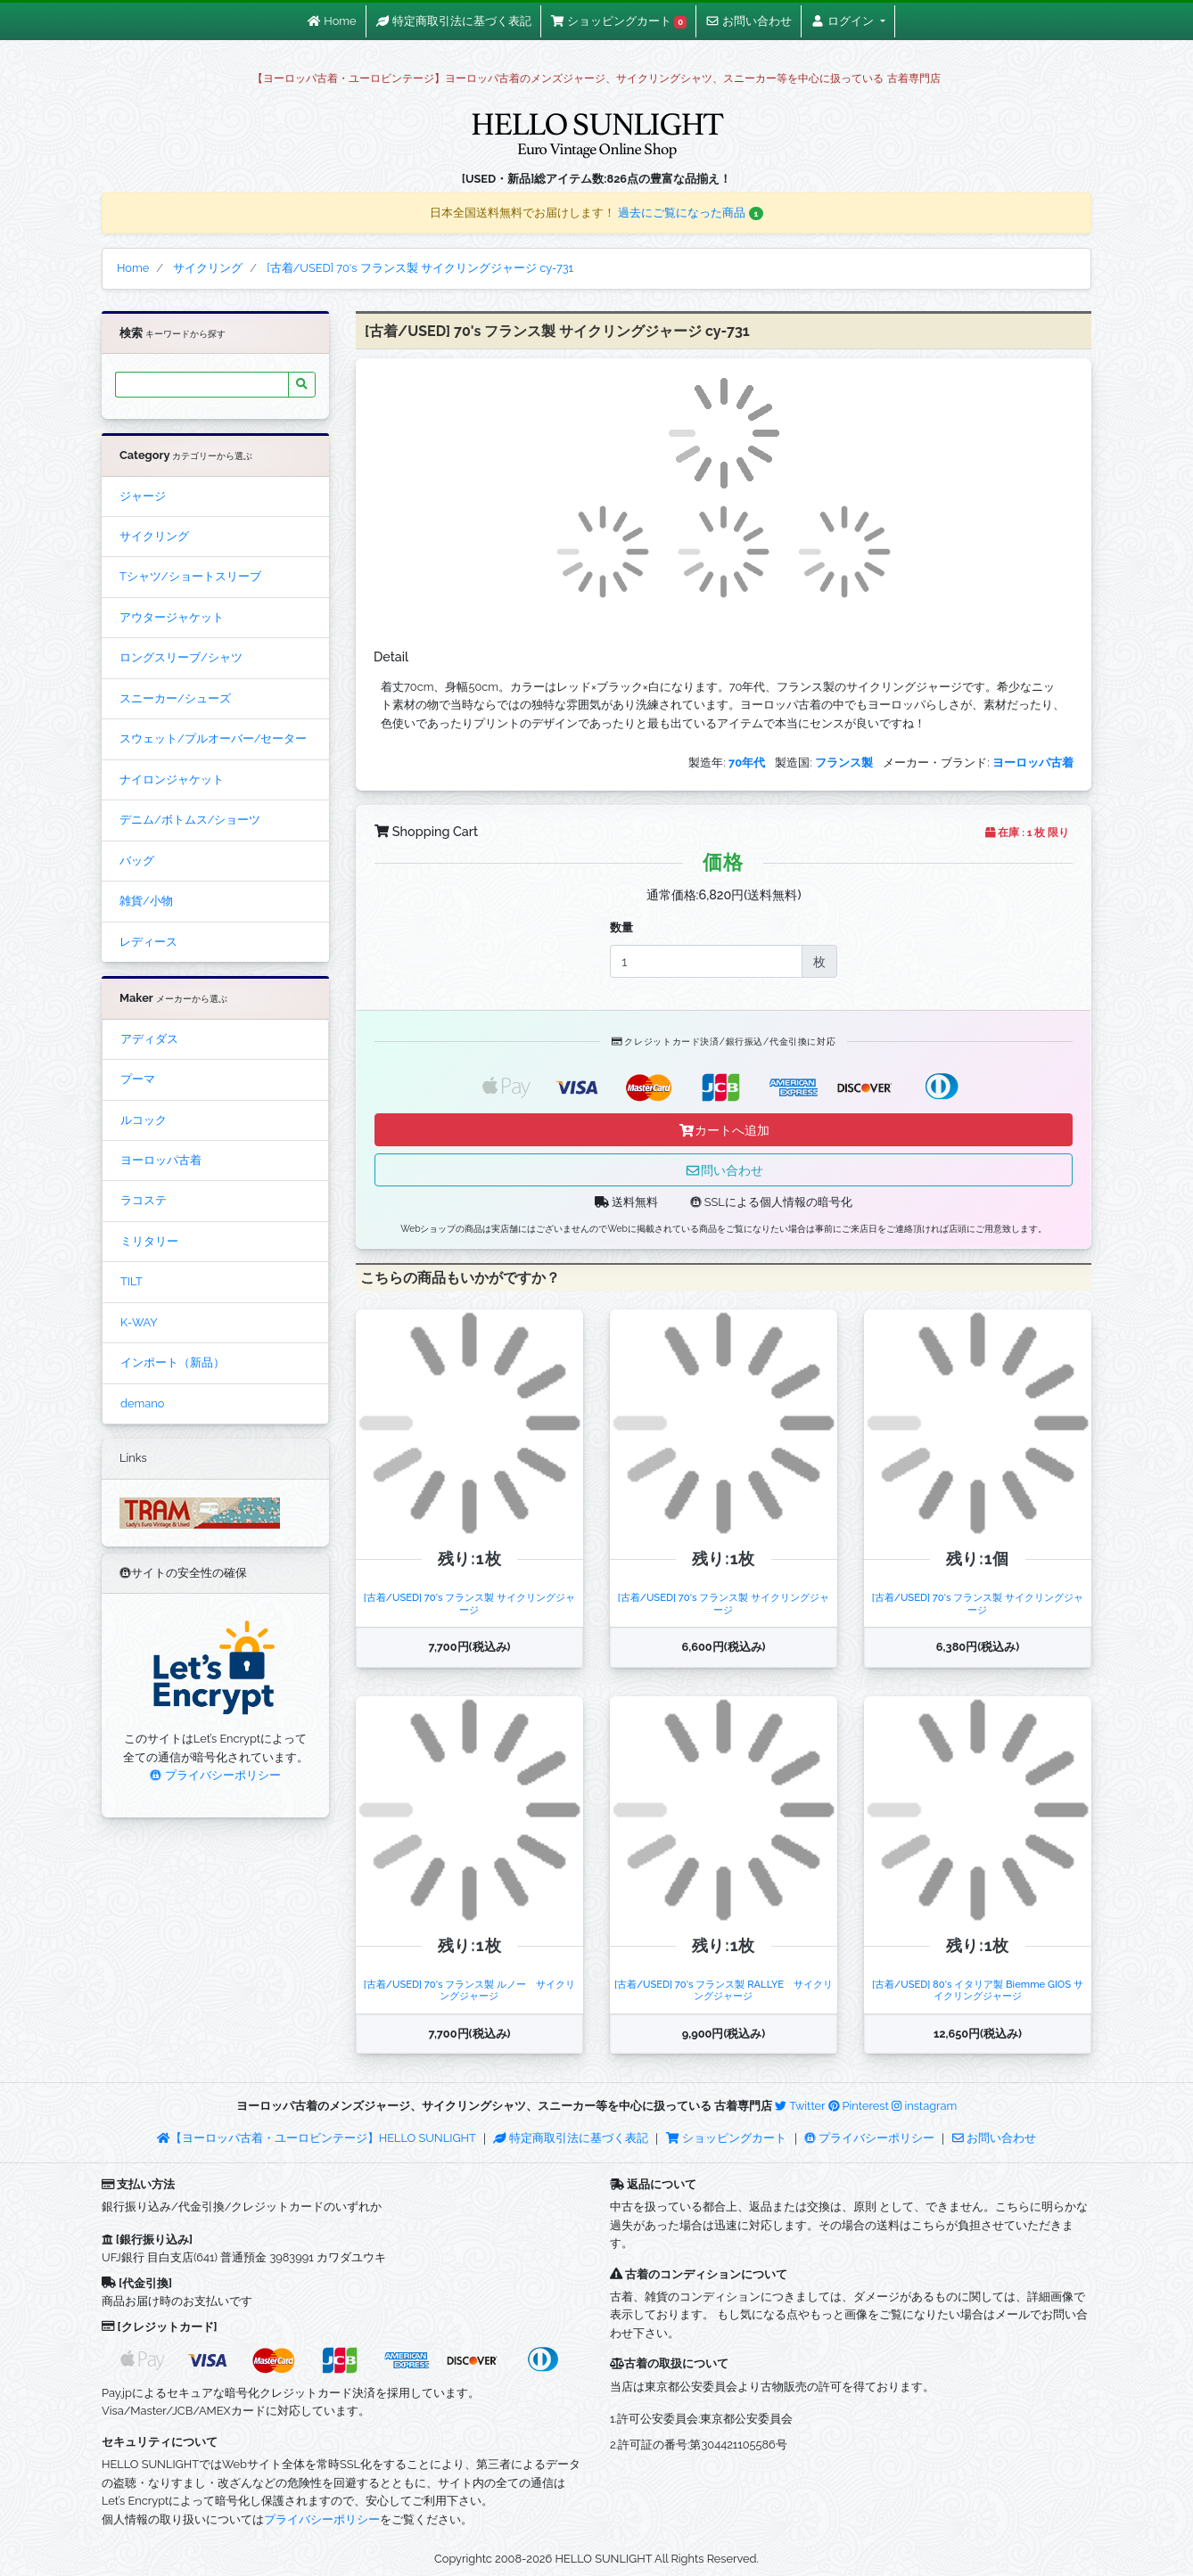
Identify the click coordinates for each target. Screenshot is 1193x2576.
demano (142, 1403)
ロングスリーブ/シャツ (181, 657)
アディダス (149, 1039)
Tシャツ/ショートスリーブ (190, 576)
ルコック (143, 1120)
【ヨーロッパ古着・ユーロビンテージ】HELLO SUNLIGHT (316, 2138)
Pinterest (858, 2105)
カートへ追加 (724, 1129)
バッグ (136, 860)
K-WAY (139, 1322)
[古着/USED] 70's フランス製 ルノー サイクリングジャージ (469, 1990)
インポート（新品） (172, 1362)
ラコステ (143, 1200)
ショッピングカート (727, 2138)
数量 (621, 927)
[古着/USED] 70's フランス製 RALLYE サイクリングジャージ (723, 1990)
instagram (924, 2105)
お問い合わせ (994, 2138)
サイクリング (154, 536)
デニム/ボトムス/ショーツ (189, 819)
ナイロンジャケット (171, 779)
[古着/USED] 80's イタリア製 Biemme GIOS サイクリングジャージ (977, 1990)
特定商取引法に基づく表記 (570, 2138)
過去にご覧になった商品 (690, 212)
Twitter (800, 2105)
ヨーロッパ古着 (161, 1160)
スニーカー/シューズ (175, 698)
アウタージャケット (171, 617)
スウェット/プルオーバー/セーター (213, 738)
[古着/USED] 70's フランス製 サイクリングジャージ (469, 1603)
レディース (148, 941)
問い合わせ (724, 1169)
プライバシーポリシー (215, 1775)
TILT (131, 1281)
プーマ (137, 1079)
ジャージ (142, 496)
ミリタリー (149, 1241)
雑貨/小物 (146, 900)
